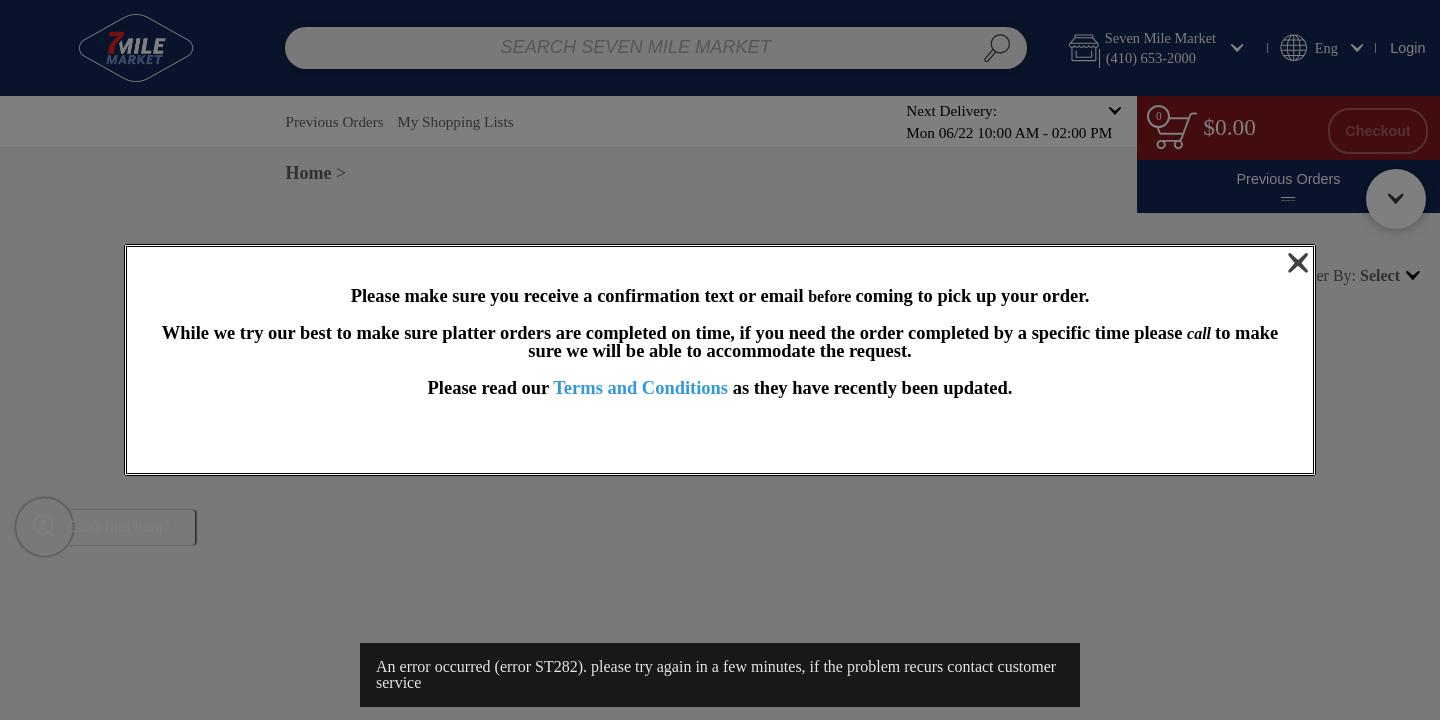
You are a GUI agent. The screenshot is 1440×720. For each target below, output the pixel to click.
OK (720, 437)
